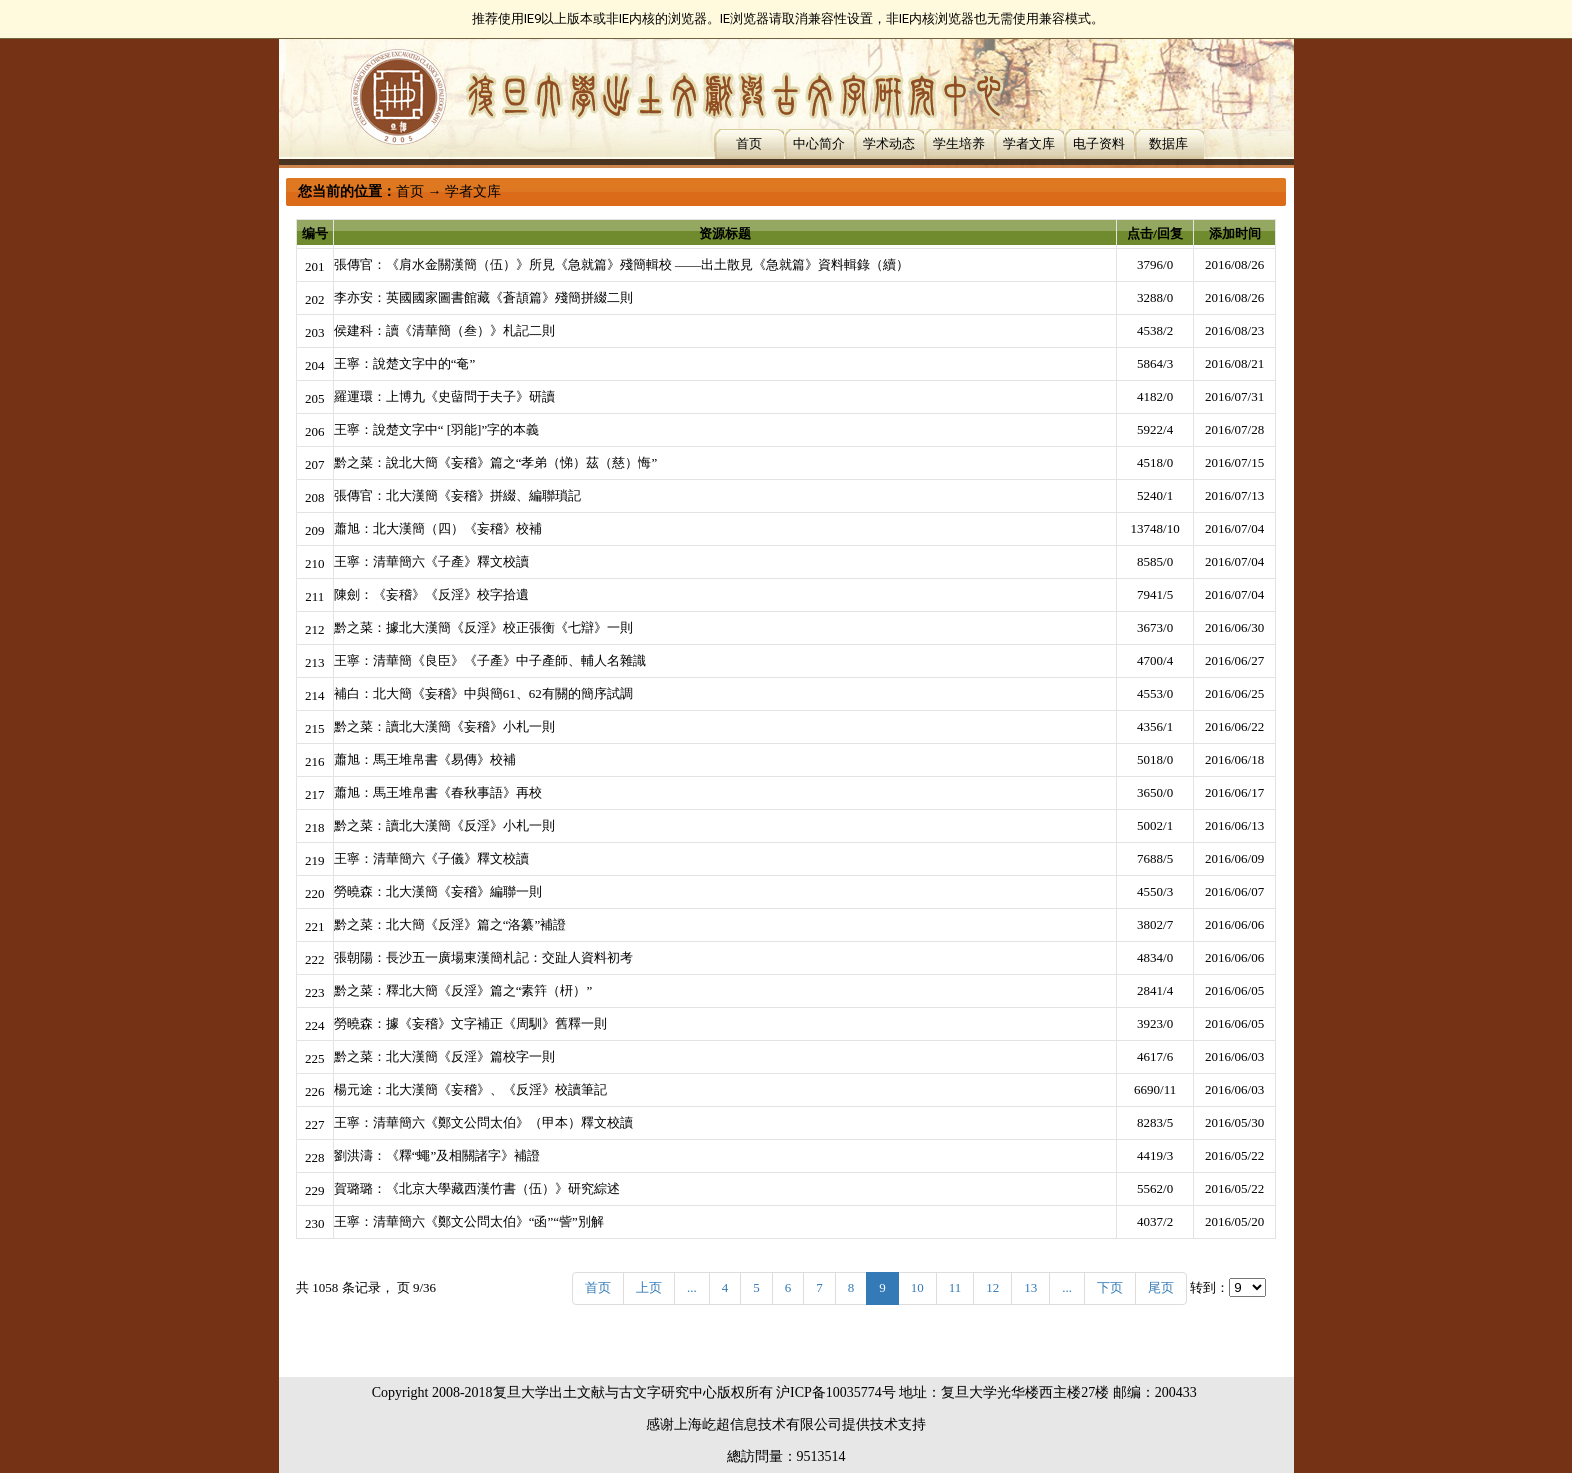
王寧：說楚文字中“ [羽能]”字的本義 (436, 429)
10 (917, 1287)
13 (1030, 1287)
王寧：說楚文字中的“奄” (405, 363)
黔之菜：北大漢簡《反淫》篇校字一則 (444, 1056)
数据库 (1168, 143)
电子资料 (1099, 143)
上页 (649, 1287)
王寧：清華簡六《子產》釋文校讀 (431, 561)
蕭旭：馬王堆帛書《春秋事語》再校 (438, 792)
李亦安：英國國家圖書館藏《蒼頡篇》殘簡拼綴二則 (483, 297)
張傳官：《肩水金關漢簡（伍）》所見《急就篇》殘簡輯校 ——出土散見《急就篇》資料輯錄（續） (621, 264)
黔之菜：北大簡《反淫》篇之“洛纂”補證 (450, 924)
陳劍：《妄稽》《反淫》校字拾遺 (431, 594)
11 (955, 1287)
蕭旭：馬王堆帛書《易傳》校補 (425, 759)
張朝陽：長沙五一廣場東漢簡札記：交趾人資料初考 (483, 957)
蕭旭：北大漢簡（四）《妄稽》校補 (438, 528)
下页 (1110, 1287)
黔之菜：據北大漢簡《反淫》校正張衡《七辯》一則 (483, 627)
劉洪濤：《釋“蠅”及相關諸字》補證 (437, 1155)
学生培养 (959, 143)
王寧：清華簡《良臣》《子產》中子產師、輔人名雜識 (490, 660)
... (692, 1287)
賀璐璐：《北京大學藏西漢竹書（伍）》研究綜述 (477, 1188)
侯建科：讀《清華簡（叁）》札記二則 (444, 330)
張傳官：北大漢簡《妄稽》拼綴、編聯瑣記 (457, 495)
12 (992, 1287)
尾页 (1161, 1287)
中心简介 (819, 143)
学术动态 (889, 143)
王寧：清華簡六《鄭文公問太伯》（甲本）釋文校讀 (483, 1122)
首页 (749, 143)
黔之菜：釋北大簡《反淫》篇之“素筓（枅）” (463, 990)
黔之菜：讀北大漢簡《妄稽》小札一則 (444, 726)
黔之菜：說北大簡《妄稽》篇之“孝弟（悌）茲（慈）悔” (496, 462)
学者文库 (1029, 143)
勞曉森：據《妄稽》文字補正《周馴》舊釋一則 (470, 1023)
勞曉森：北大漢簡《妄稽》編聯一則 (438, 891)
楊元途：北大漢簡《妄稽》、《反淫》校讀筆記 (470, 1089)
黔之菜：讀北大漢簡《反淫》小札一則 (444, 825)
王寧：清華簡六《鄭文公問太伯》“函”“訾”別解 (469, 1221)
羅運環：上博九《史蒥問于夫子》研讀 (444, 396)
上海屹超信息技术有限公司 (758, 1424)
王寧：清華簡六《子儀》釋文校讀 (431, 858)
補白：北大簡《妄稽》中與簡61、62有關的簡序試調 (483, 693)
